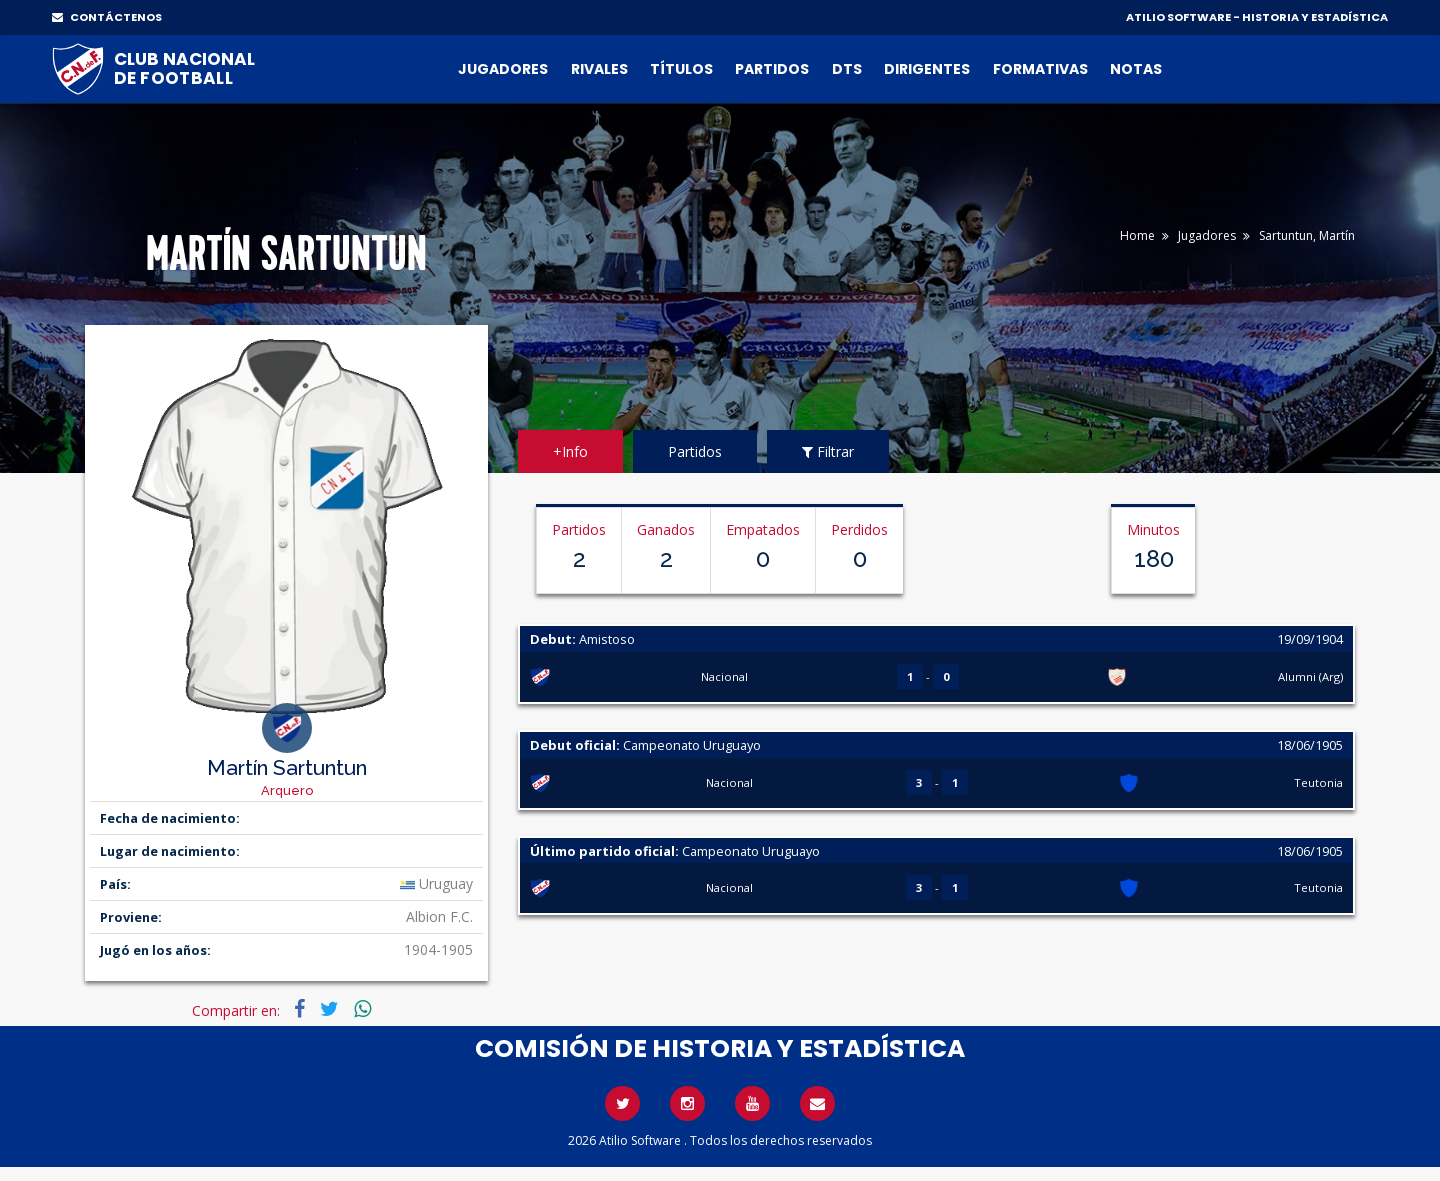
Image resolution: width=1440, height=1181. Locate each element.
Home (1137, 235)
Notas (1136, 69)
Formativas (1040, 69)
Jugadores (503, 69)
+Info (570, 451)
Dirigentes (927, 69)
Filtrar (828, 451)
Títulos (681, 69)
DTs (847, 69)
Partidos (772, 69)
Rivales (599, 69)
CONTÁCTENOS (107, 17)
